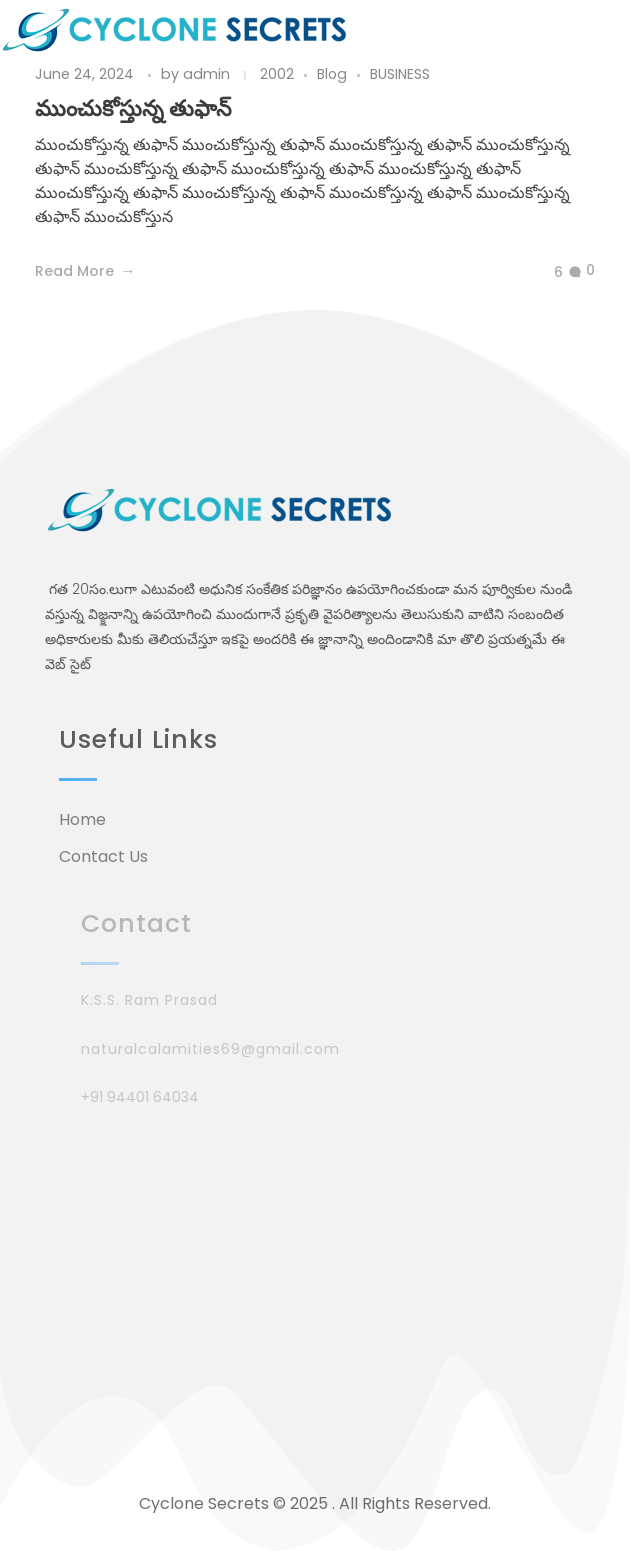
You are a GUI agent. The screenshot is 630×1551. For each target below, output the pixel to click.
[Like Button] (543, 273)
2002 (277, 74)
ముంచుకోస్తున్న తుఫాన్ (133, 108)
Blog (332, 74)
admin (208, 74)
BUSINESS (400, 74)
